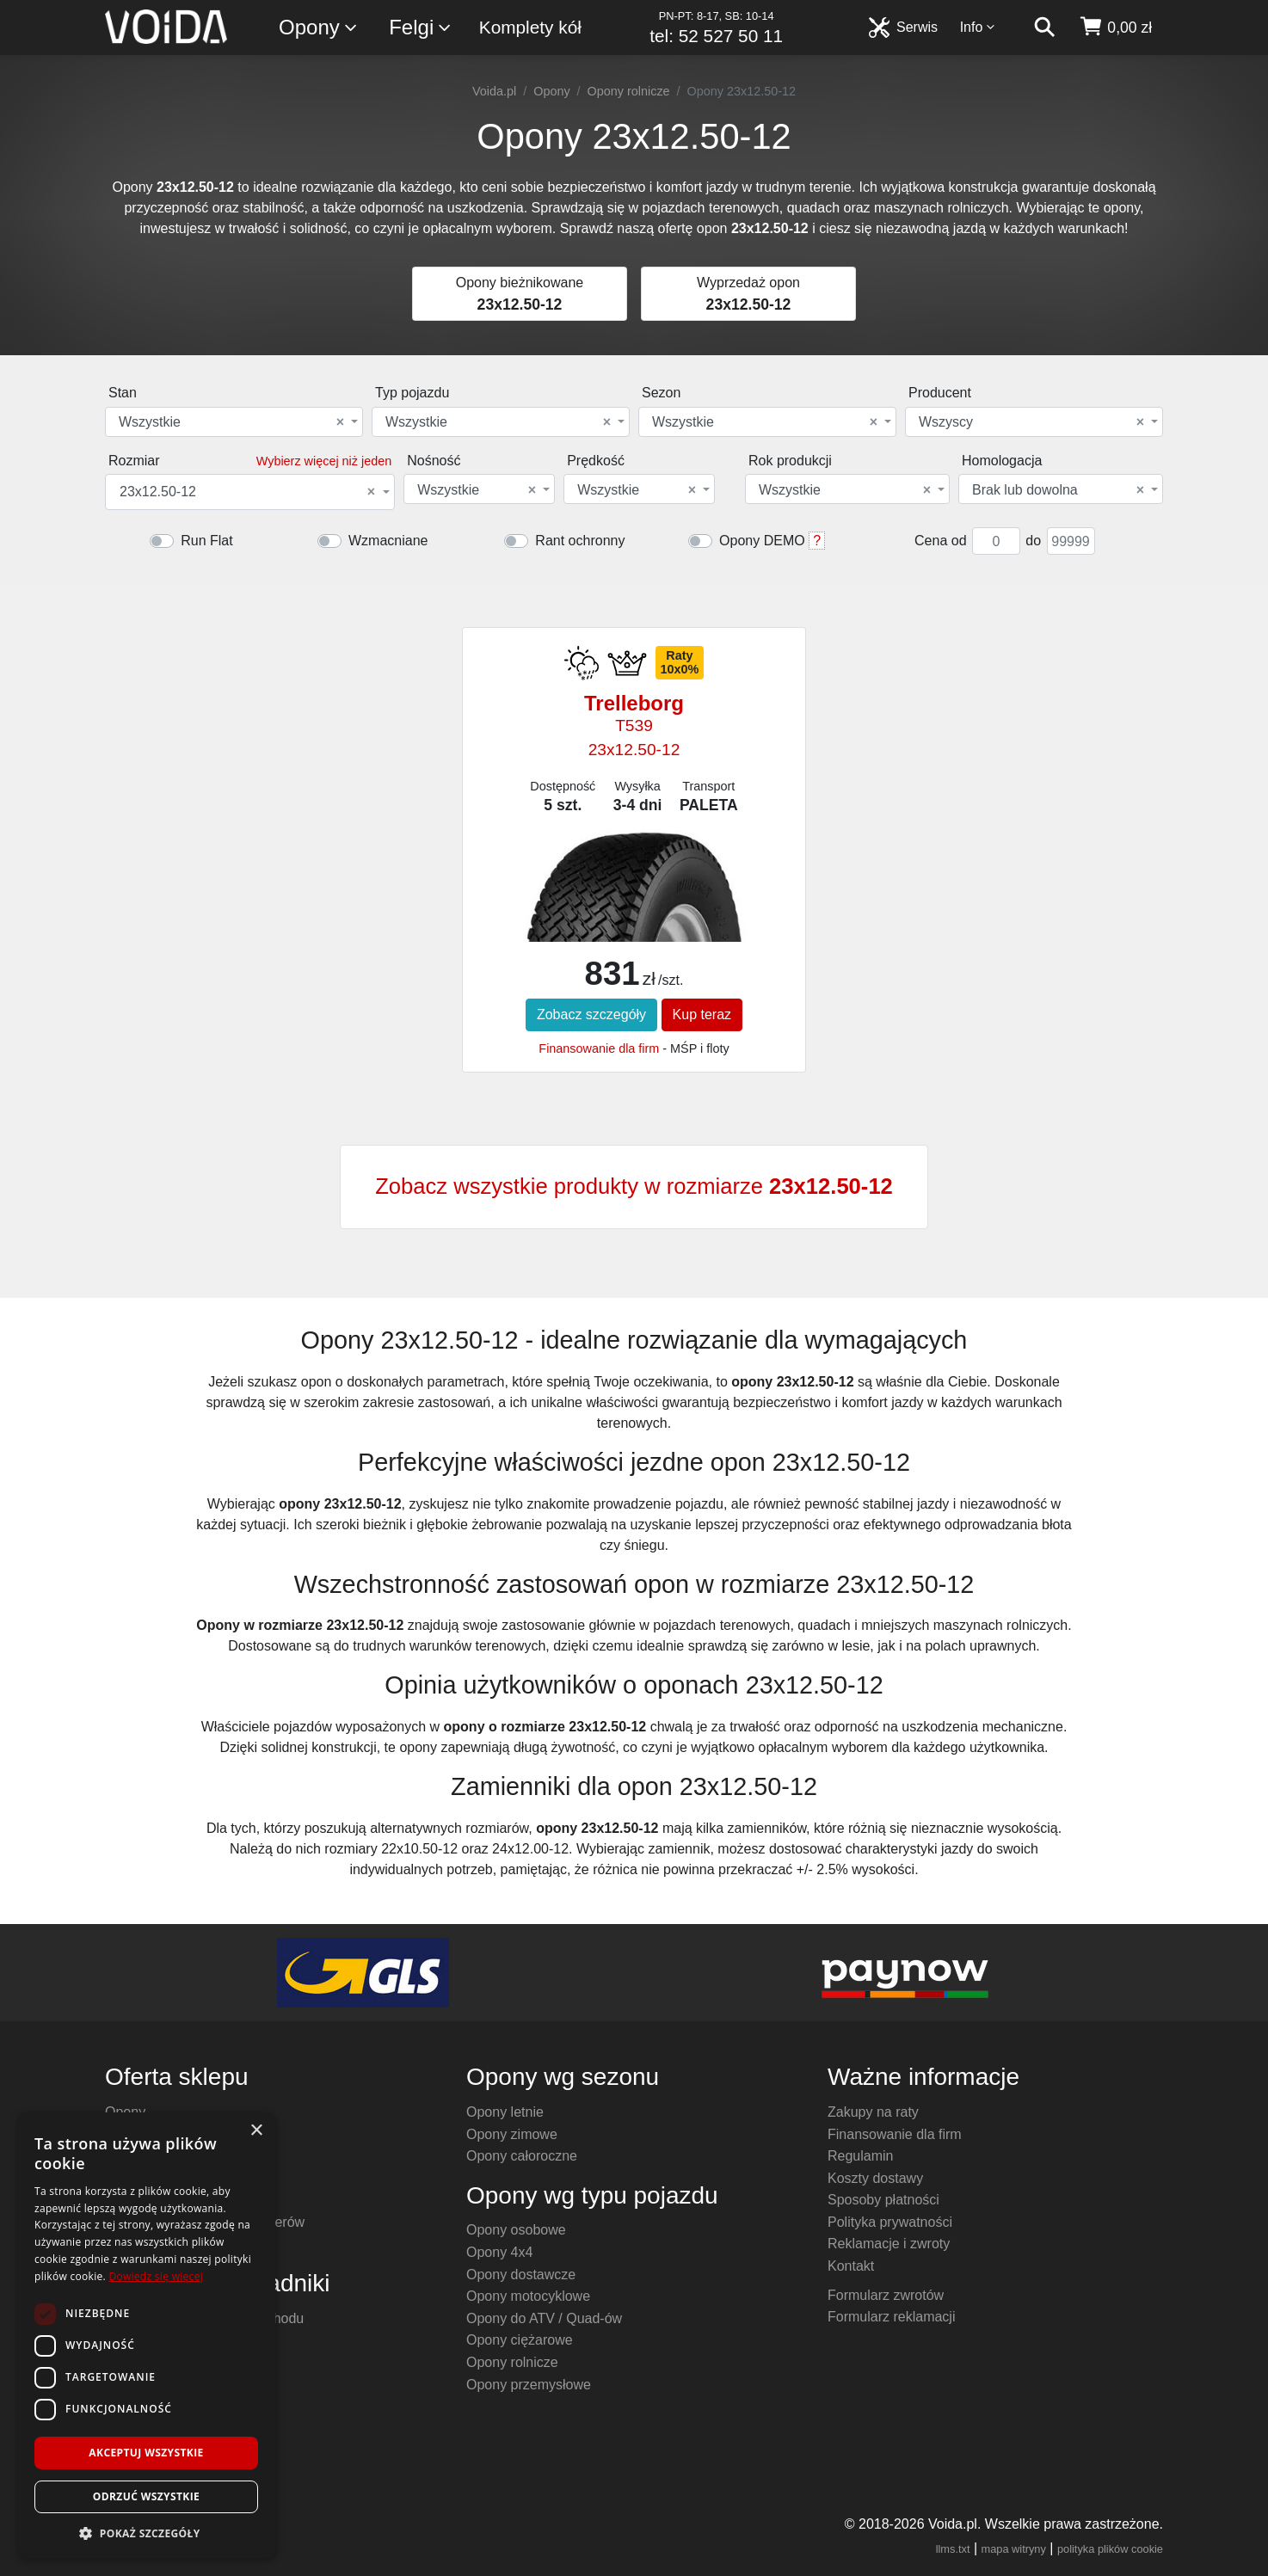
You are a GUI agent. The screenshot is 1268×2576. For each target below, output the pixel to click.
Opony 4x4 (499, 2252)
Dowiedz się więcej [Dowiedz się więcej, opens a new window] (155, 2276)
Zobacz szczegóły (591, 1014)
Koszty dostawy (875, 2178)
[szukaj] (1044, 27)
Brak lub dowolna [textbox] (1058, 490)
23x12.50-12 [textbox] (247, 492)
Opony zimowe (511, 2134)
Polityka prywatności (890, 2222)
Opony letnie (505, 2112)
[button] (146, 2533)
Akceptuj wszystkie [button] (146, 2452)
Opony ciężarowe (519, 2340)
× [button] (255, 2130)
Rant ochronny (580, 540)
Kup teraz (702, 1014)
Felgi (420, 27)
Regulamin (860, 2156)
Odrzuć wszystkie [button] (146, 2496)
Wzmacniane (388, 540)
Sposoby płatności (883, 2199)
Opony (319, 27)
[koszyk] (1115, 27)
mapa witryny (1014, 2548)
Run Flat (206, 540)
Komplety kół (530, 27)
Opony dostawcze (521, 2274)
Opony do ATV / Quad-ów (544, 2318)
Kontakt (851, 2266)
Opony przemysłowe (528, 2384)
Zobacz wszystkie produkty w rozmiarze (634, 1186)
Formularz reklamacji (891, 2316)
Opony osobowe (516, 2229)
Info (978, 27)
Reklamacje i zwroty (889, 2243)
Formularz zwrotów (886, 2295)
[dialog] (146, 2335)
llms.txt (953, 2548)
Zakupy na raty (873, 2112)
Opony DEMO (762, 540)
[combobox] (234, 422)
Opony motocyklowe (528, 2296)
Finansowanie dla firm (599, 1048)
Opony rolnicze (629, 91)
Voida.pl (494, 91)
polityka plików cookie (1110, 2548)
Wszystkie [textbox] (231, 422)
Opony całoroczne (521, 2156)
